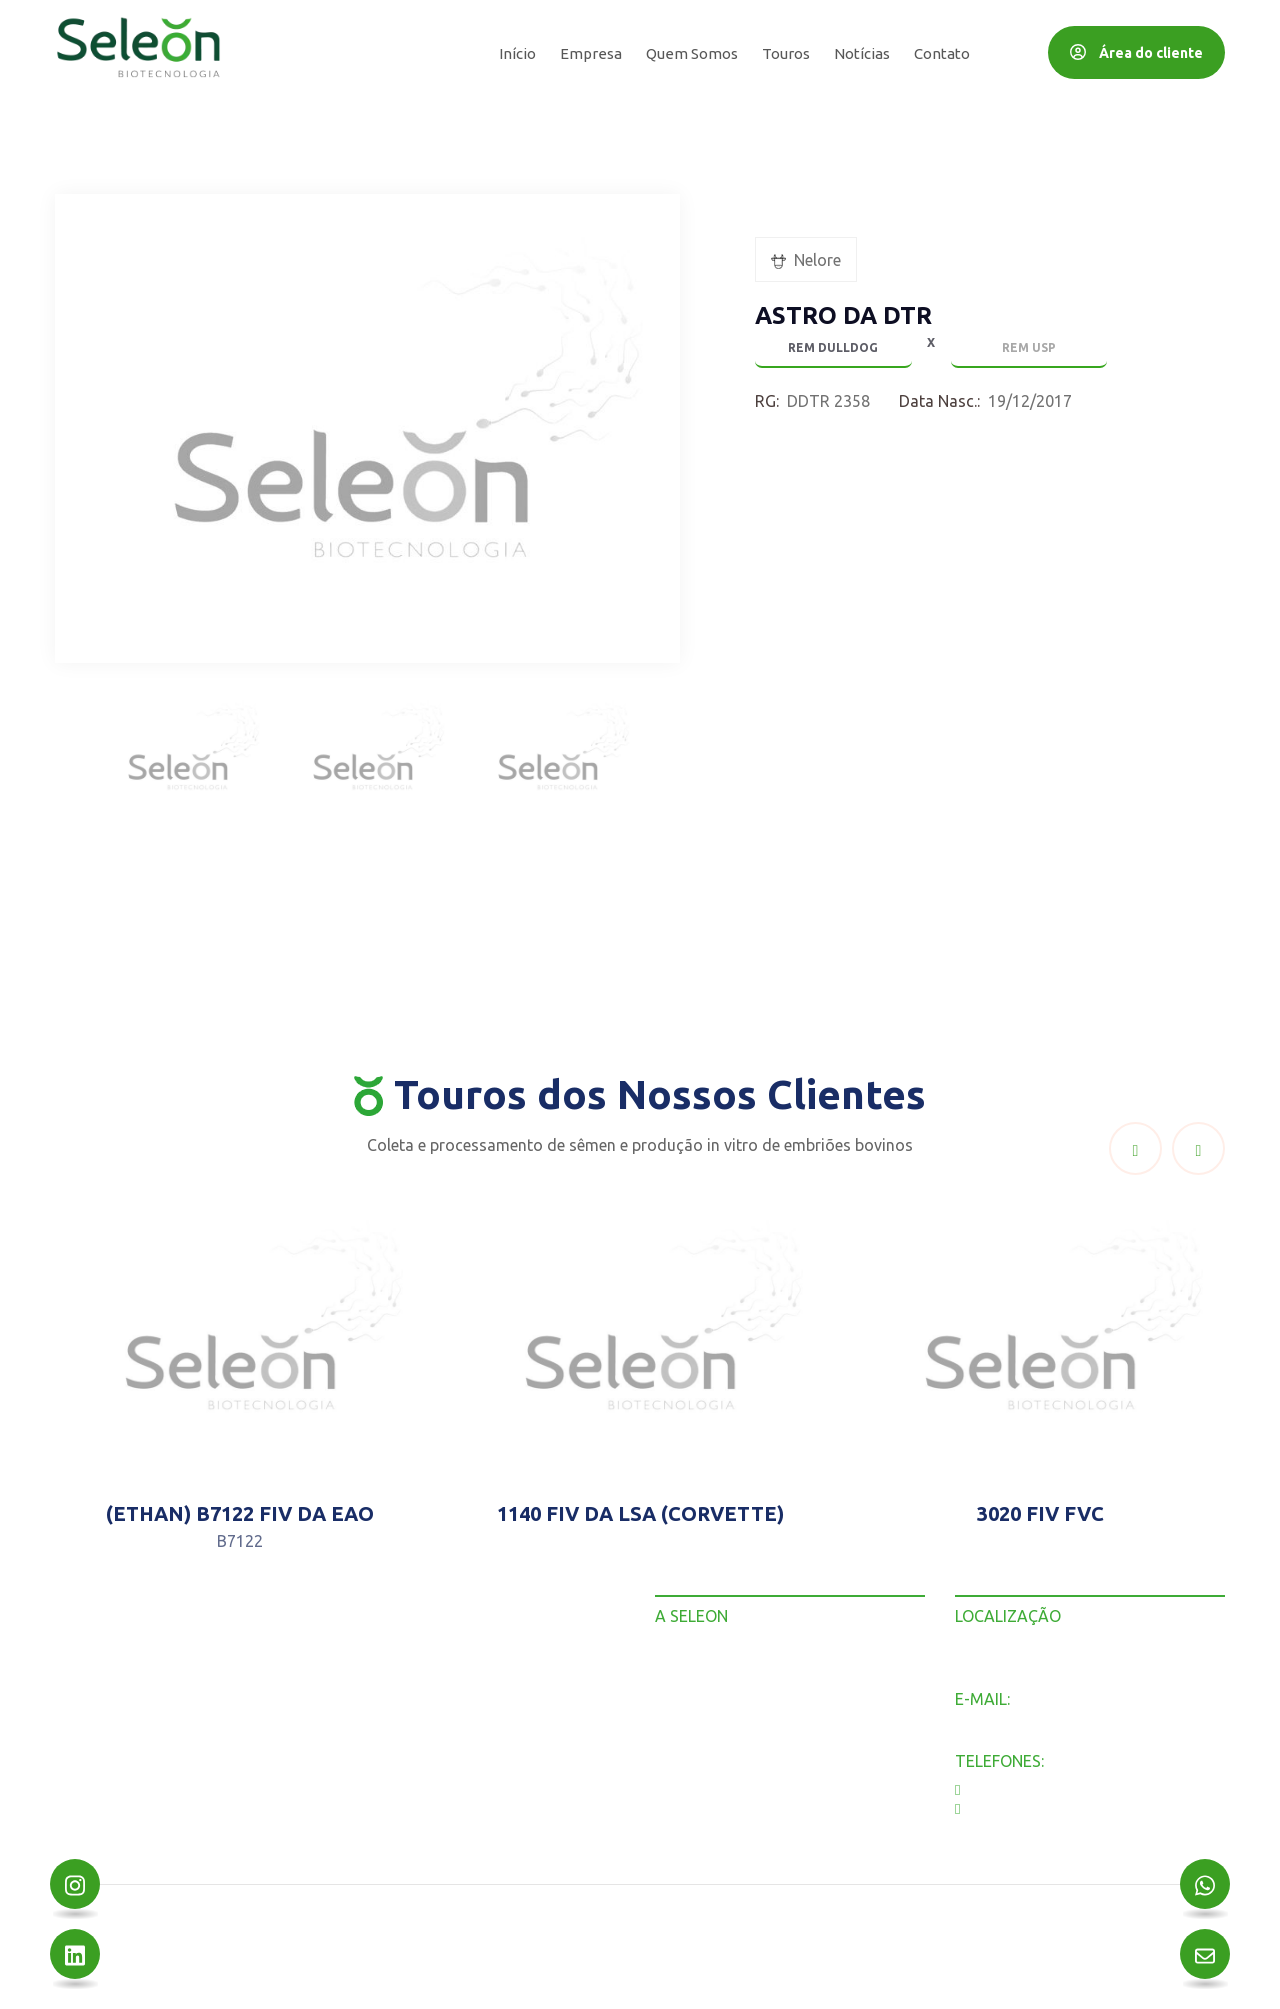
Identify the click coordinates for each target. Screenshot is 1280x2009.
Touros (786, 53)
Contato (942, 53)
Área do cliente (1136, 52)
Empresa (591, 53)
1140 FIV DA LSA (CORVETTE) (640, 1513)
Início (517, 53)
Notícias (862, 53)
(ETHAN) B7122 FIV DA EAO (240, 1513)
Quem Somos (692, 53)
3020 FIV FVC (1040, 1513)
